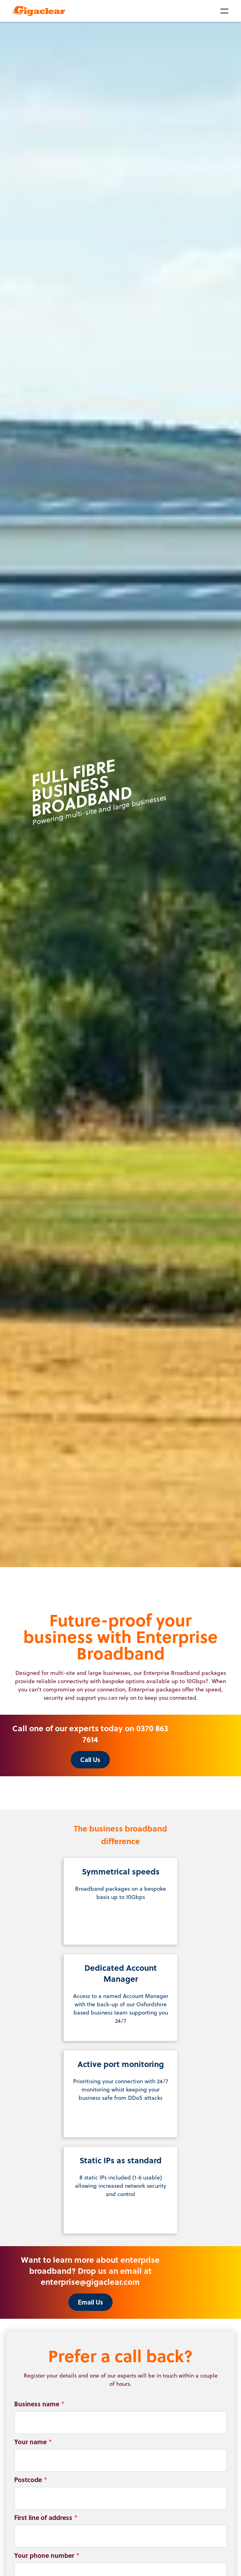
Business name (39, 2403)
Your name (33, 2441)
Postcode (30, 2479)
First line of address (45, 2517)
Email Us (90, 2302)
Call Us (90, 1759)
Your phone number (46, 2555)
